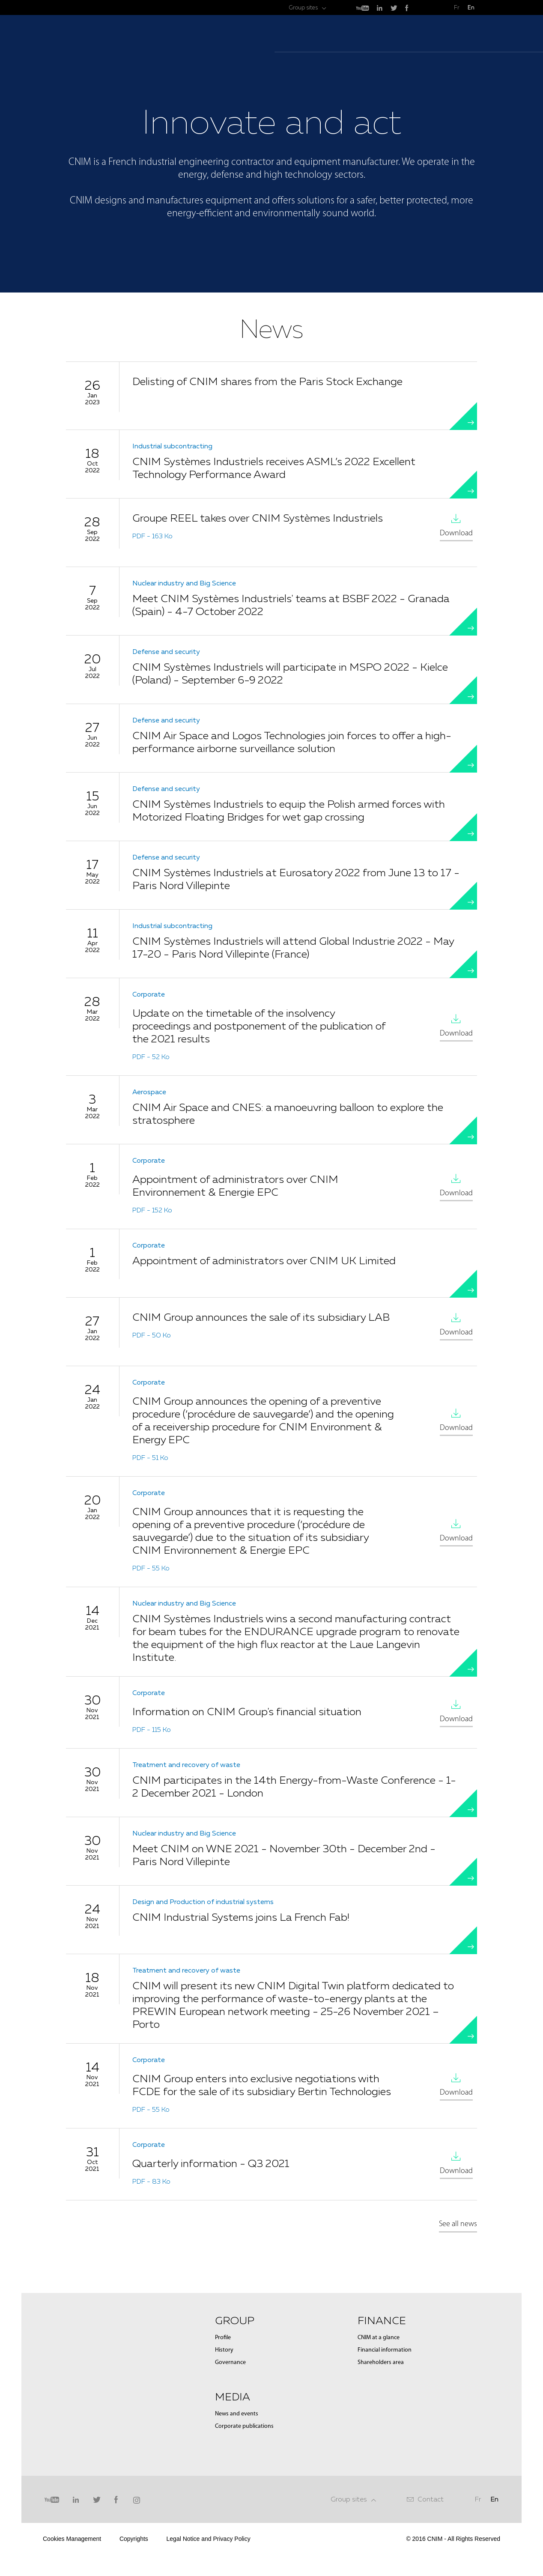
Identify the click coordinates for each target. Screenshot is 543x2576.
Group (234, 2320)
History (224, 2350)
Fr (456, 7)
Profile (223, 2337)
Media (232, 2396)
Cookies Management (72, 2539)
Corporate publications (244, 2426)
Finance (382, 2320)
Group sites (349, 2499)
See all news (458, 2224)
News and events (236, 2414)
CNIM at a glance (379, 2337)
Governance (230, 2362)
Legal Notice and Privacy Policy (209, 2539)
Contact (431, 2499)
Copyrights (133, 2539)
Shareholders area (381, 2362)
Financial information (385, 2350)
